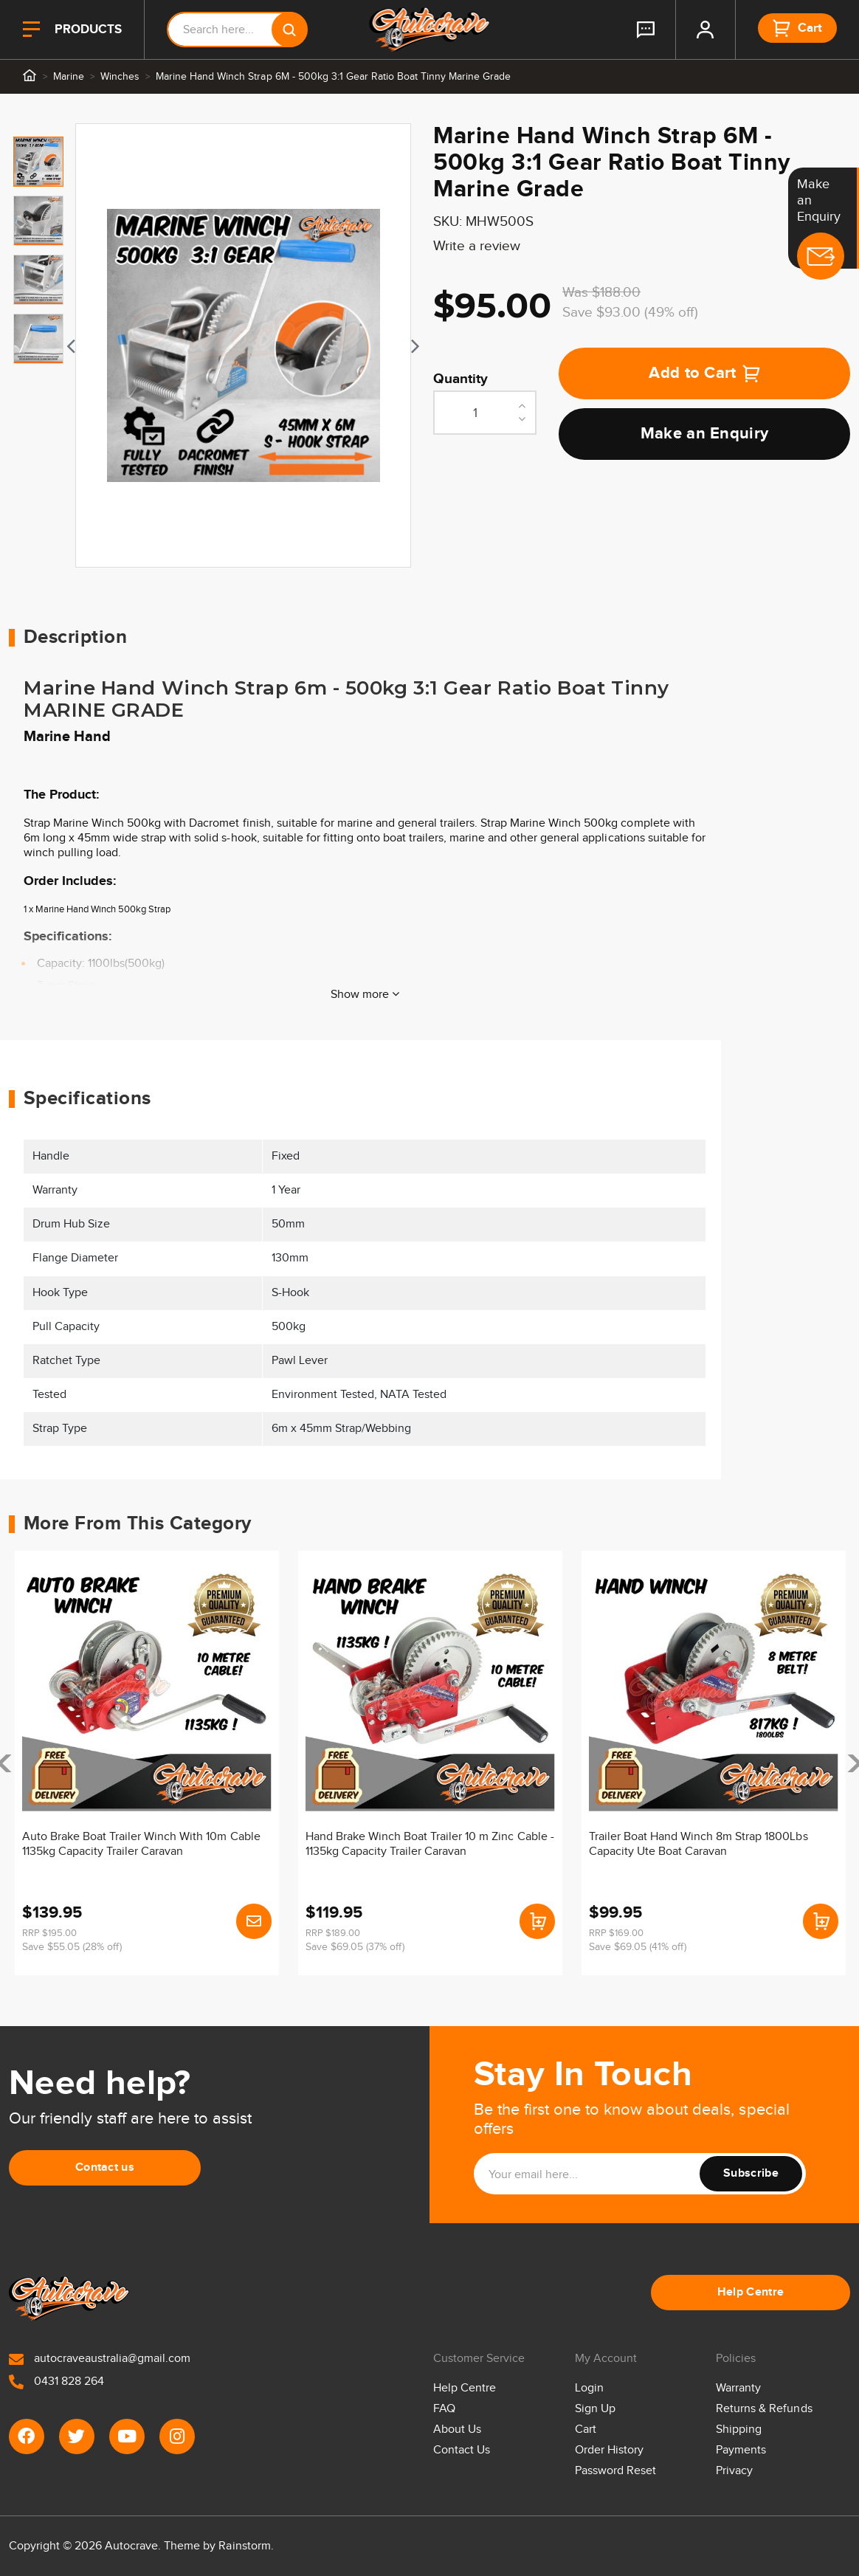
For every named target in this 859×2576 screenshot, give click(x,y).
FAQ (444, 2409)
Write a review (476, 246)
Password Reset (615, 2471)
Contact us (104, 2167)
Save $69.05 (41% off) (637, 1947)
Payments (741, 2450)
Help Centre (750, 2292)
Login (589, 2388)
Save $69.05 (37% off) (355, 1947)
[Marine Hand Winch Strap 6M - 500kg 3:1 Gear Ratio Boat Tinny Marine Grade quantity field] (485, 412)
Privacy (734, 2471)
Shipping (739, 2429)
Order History (609, 2450)
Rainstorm (244, 2546)
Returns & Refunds (764, 2409)
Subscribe (751, 2173)
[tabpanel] (243, 345)
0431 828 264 (56, 2381)
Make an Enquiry (705, 434)
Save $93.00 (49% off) (630, 312)
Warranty (738, 2388)
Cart (585, 2429)
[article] (147, 1763)
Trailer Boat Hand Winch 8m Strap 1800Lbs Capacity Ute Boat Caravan (698, 1844)
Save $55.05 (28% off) (72, 1947)
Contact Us (461, 2450)
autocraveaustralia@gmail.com (99, 2359)
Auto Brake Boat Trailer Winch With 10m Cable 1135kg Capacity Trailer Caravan (141, 1844)
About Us (457, 2429)
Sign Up (595, 2409)
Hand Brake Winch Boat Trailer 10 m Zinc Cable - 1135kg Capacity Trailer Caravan (430, 1844)
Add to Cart (704, 373)
